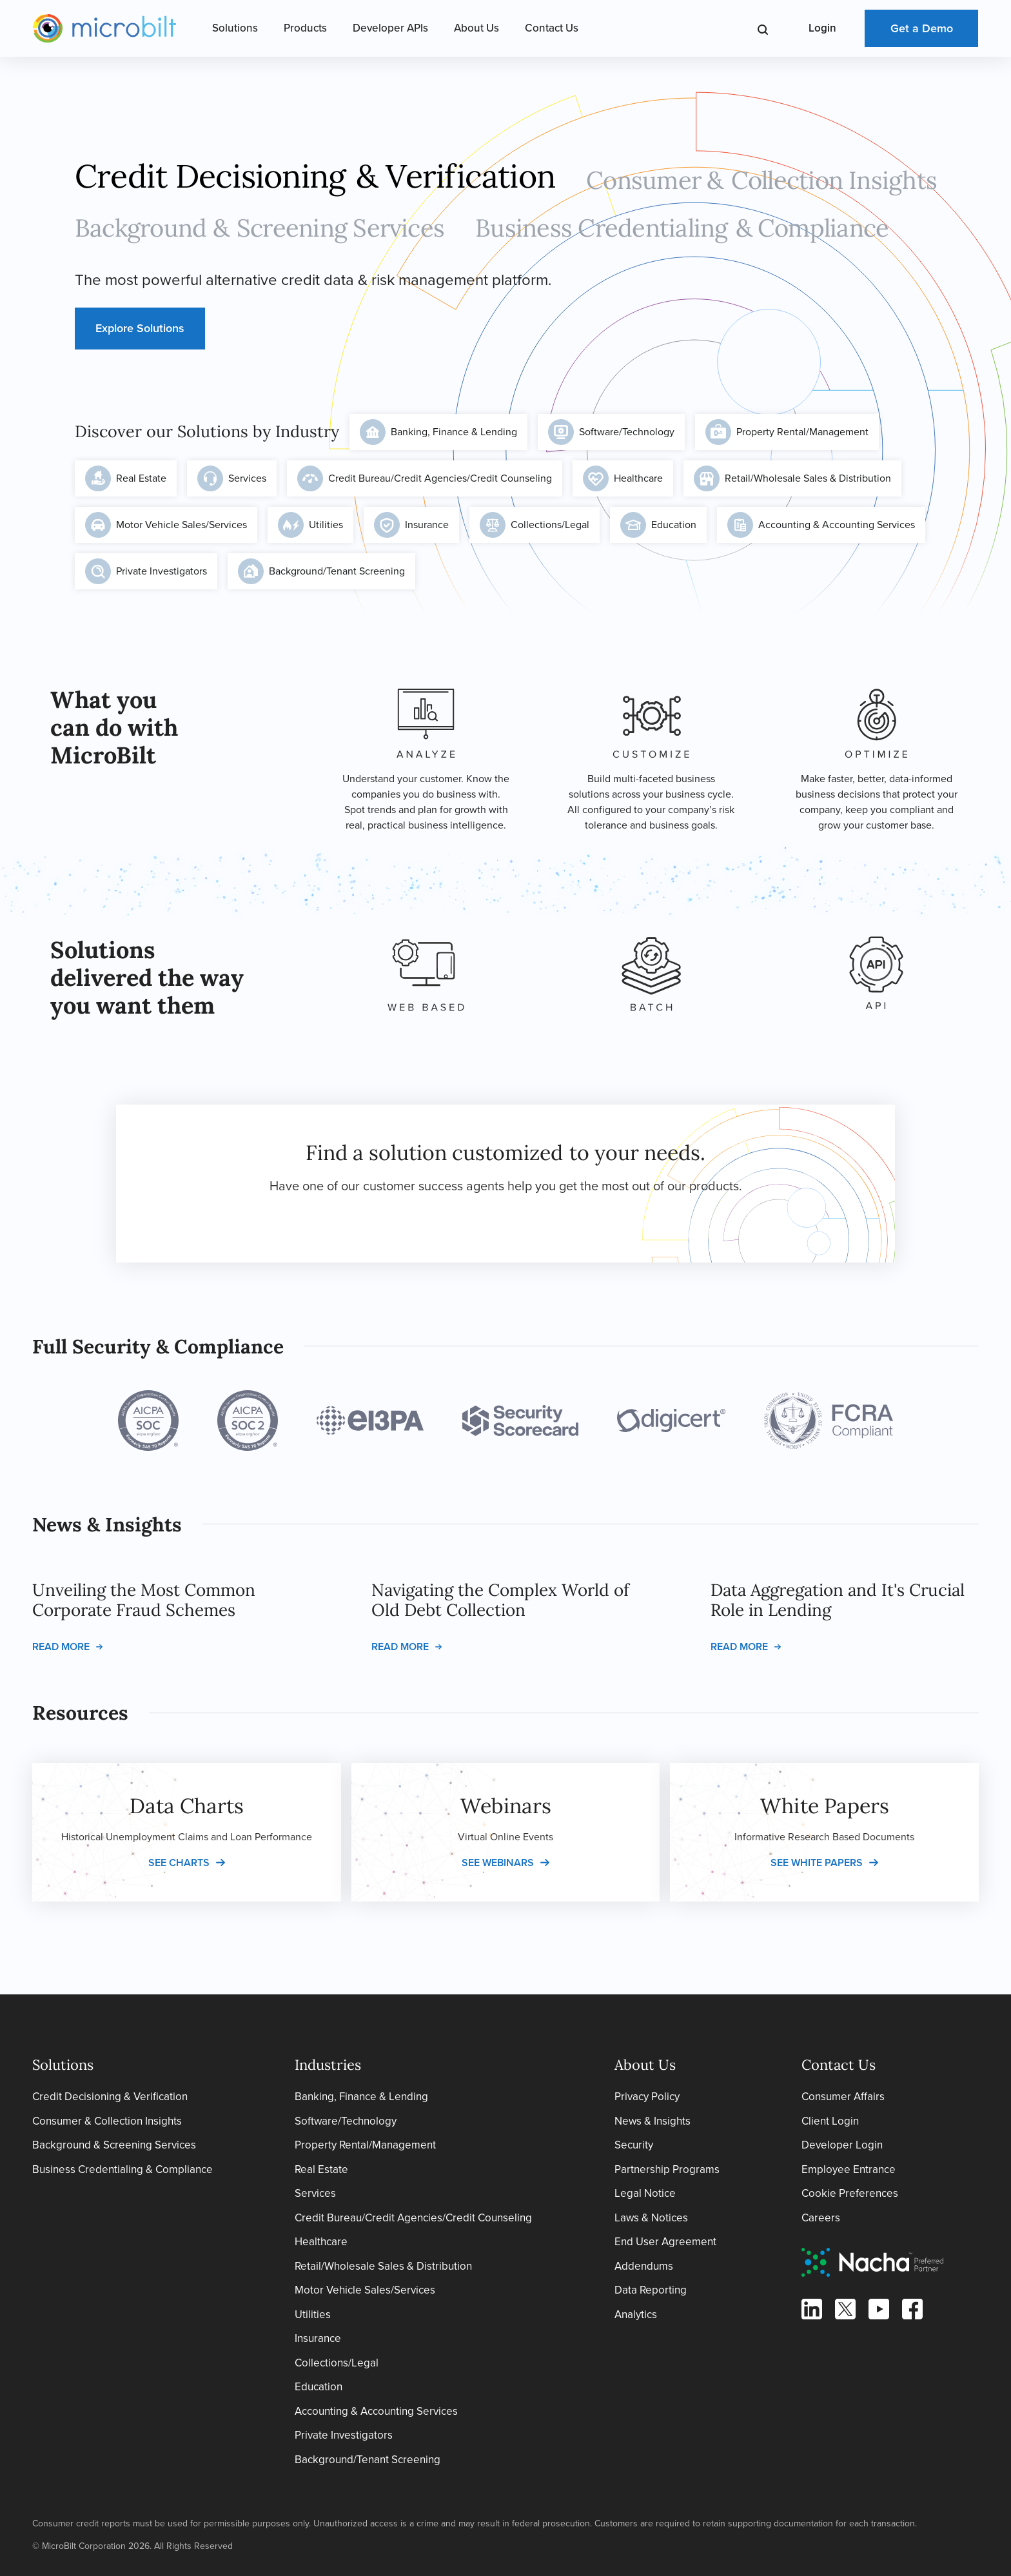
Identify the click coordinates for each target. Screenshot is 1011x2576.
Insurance (411, 525)
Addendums (643, 2266)
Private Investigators (146, 571)
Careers (820, 2218)
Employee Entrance (848, 2169)
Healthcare (623, 478)
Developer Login (842, 2145)
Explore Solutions (139, 328)
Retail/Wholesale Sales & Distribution (792, 478)
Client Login (830, 2121)
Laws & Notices (651, 2218)
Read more (61, 1646)
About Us (476, 28)
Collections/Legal (534, 525)
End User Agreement (665, 2242)
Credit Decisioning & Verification (110, 2097)
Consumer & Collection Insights (107, 2121)
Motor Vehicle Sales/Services (166, 525)
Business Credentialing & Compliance (122, 2169)
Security (633, 2145)
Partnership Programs (667, 2169)
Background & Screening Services (114, 2145)
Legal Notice (645, 2193)
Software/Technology (611, 432)
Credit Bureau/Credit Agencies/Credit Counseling (424, 478)
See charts (179, 1862)
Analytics (635, 2314)
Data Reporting (650, 2290)
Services (231, 478)
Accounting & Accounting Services (821, 525)
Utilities (310, 525)
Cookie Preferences (849, 2193)
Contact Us (551, 28)
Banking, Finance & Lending (438, 432)
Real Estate (125, 478)
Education (658, 525)
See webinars (498, 1862)
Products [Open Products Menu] (305, 28)
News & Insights (652, 2121)
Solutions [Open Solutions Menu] (235, 28)
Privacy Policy (647, 2097)
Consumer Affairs (843, 2097)
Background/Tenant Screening (321, 571)
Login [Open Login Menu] (822, 28)
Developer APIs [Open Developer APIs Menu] (390, 28)
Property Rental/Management (787, 432)
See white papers (817, 1862)
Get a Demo (921, 28)
